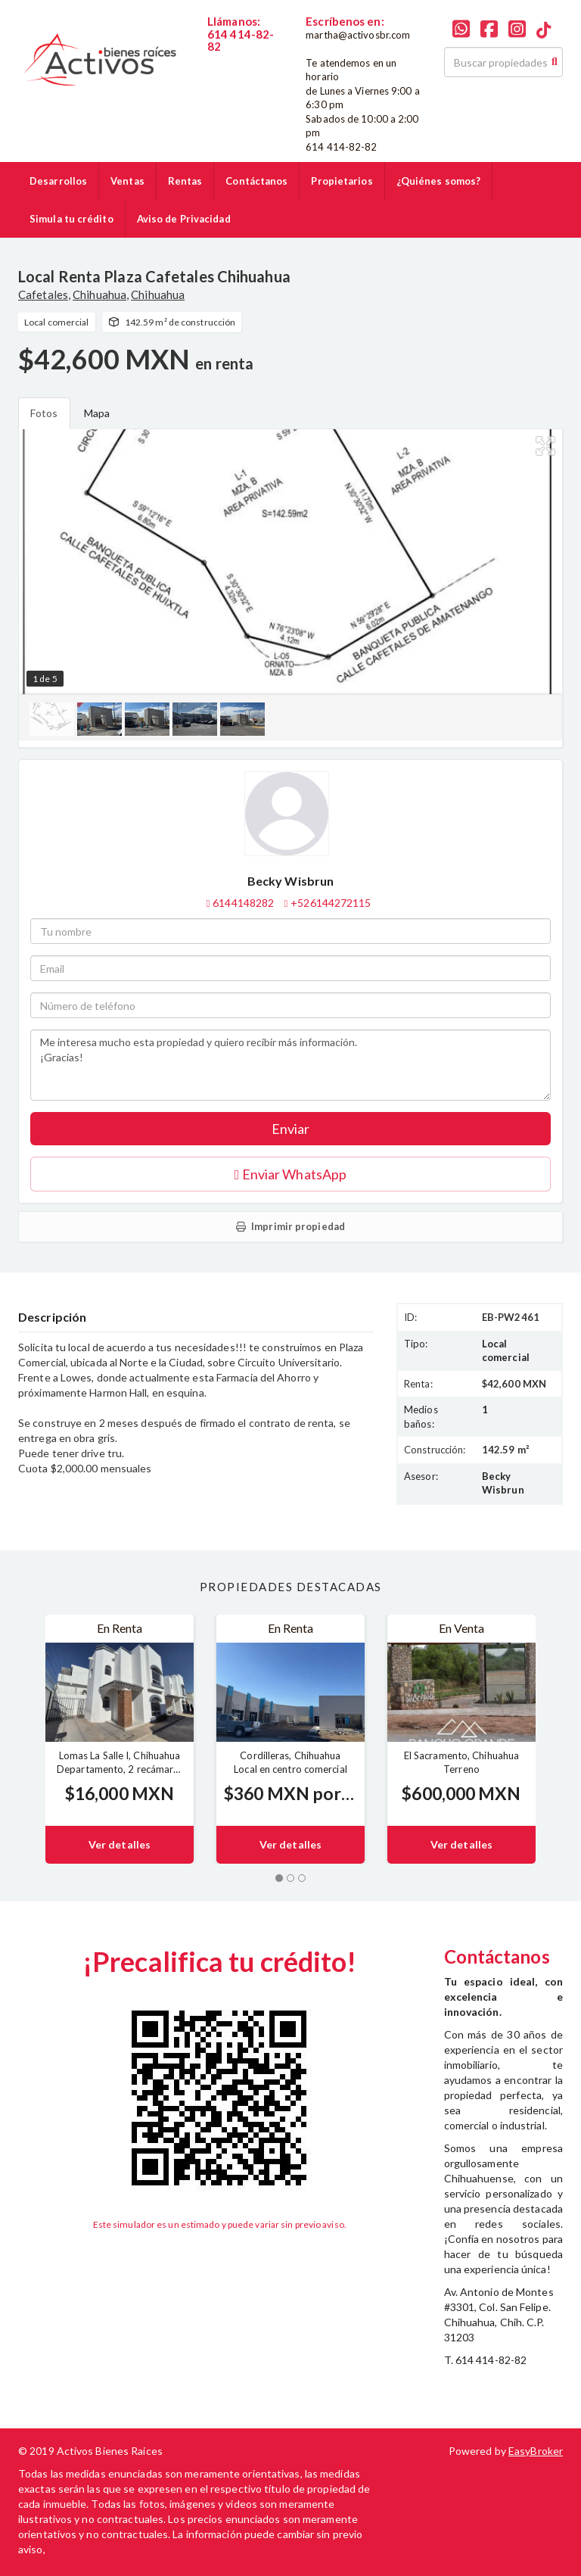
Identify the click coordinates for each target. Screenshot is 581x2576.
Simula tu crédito (71, 219)
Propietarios (341, 181)
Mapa (97, 412)
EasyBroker (535, 2450)
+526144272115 (330, 902)
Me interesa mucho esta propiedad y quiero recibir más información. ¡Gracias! (290, 1065)
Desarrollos (58, 181)
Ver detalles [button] (120, 1844)
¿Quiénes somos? (438, 181)
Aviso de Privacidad (184, 219)
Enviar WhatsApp (290, 1174)
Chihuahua (99, 294)
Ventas (127, 181)
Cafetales (43, 294)
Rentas (185, 181)
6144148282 (238, 60)
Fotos (44, 412)
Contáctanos (256, 181)
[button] (20, 1739)
